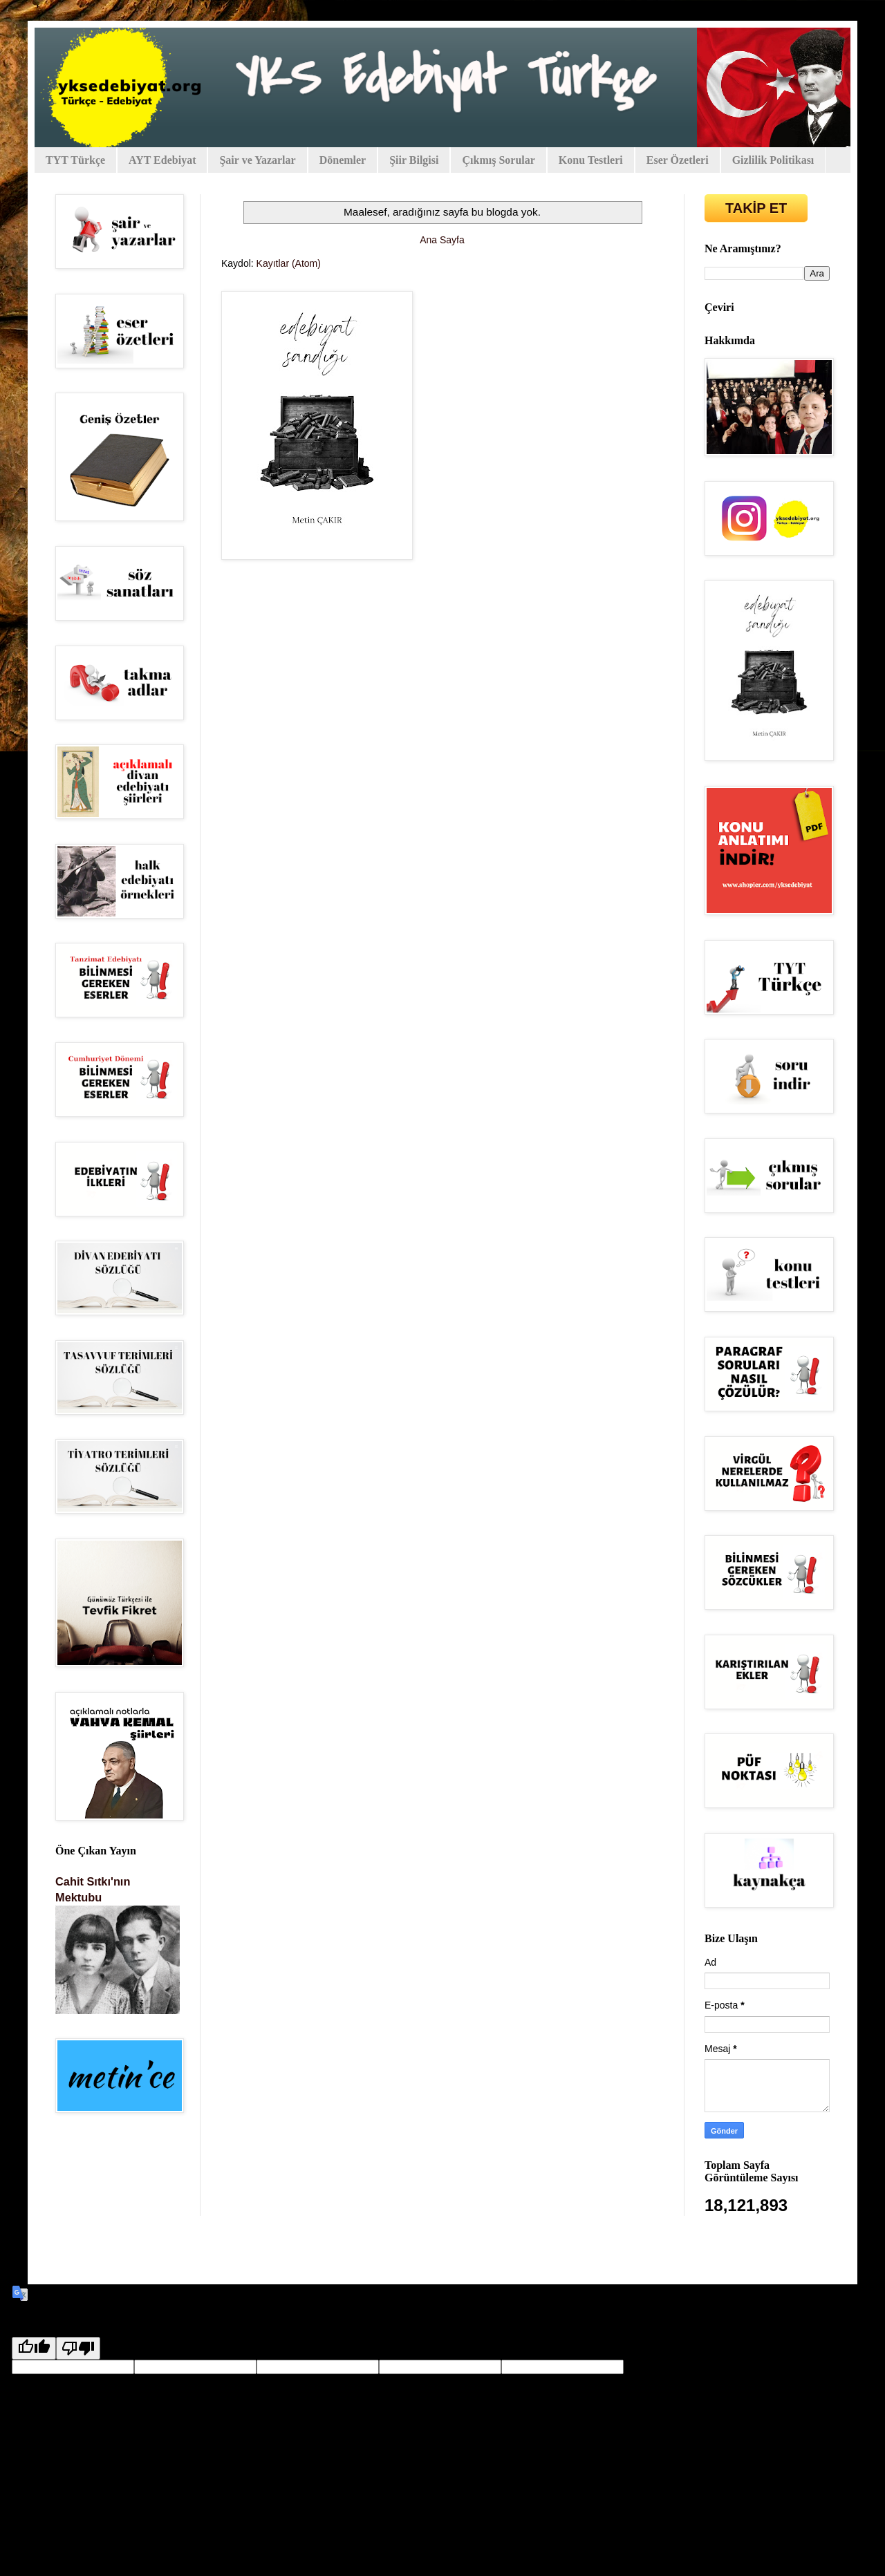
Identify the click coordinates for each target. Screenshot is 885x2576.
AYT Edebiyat (162, 160)
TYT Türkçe (75, 160)
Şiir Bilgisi (413, 160)
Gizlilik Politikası (773, 160)
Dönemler (342, 160)
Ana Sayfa (442, 239)
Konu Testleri (591, 160)
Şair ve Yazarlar (257, 160)
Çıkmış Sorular (498, 160)
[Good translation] (34, 2348)
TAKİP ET (756, 208)
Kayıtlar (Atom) (289, 263)
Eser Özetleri (677, 160)
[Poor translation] (78, 2348)
